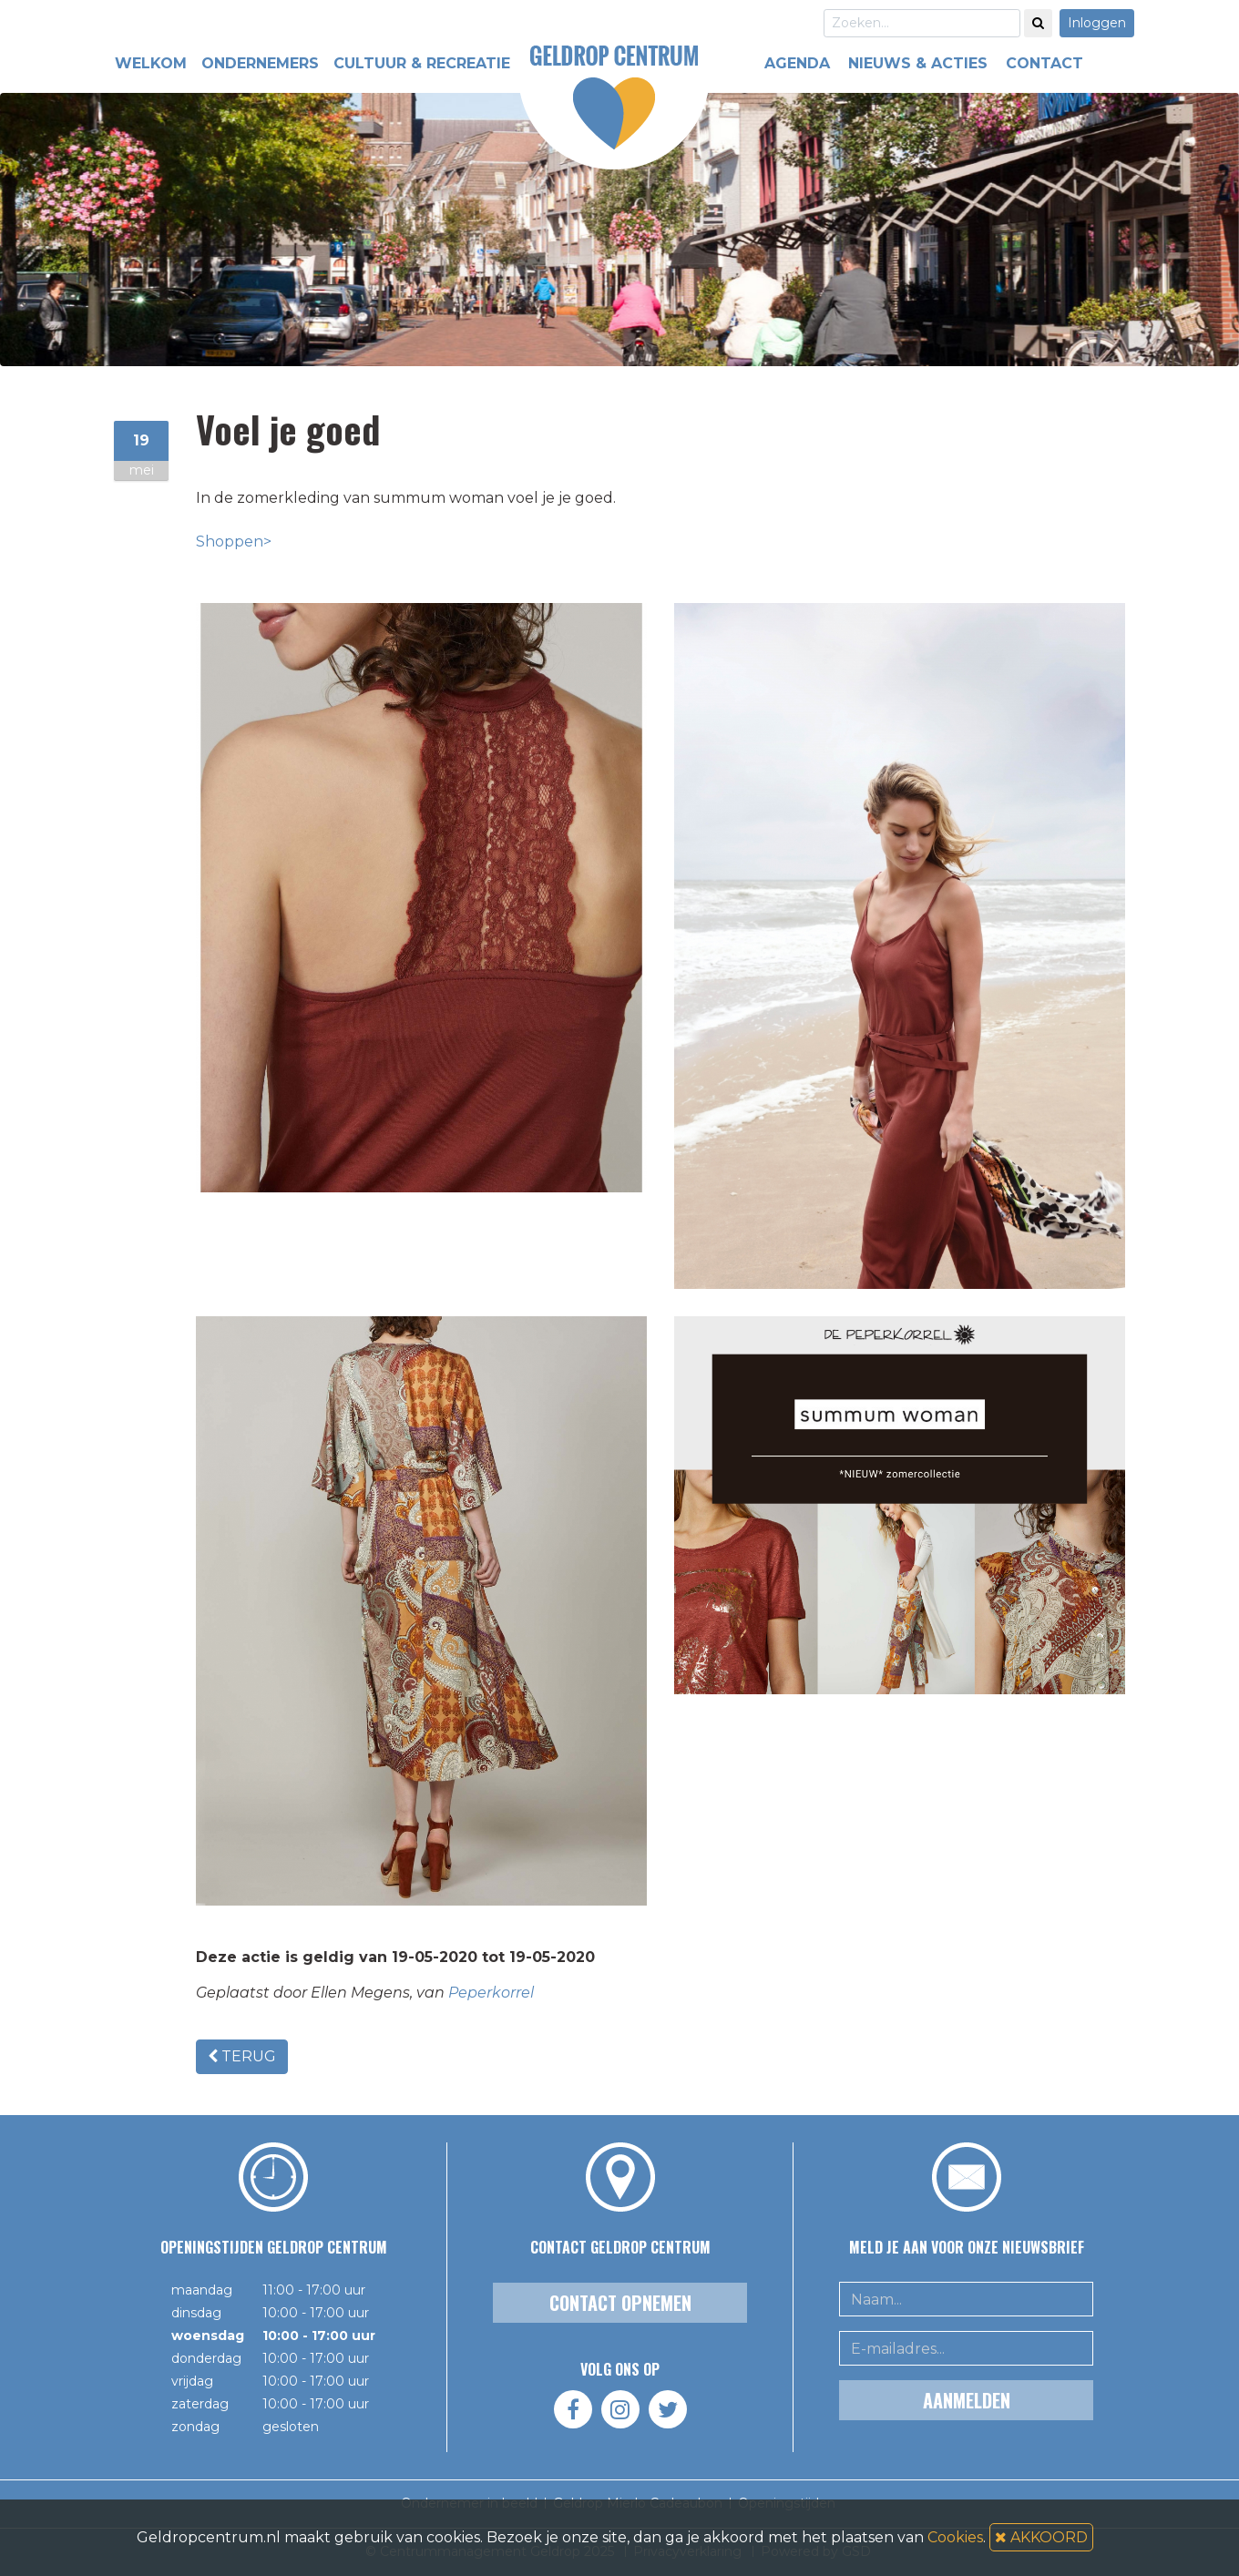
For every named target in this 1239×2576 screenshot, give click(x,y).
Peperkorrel (491, 1992)
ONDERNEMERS (260, 63)
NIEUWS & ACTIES (918, 63)
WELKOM (151, 63)
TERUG (242, 2056)
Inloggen (1097, 23)
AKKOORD (1041, 2537)
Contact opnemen (620, 2302)
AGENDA (797, 63)
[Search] (922, 23)
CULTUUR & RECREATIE (421, 63)
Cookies (955, 2537)
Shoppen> (233, 541)
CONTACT (1044, 63)
